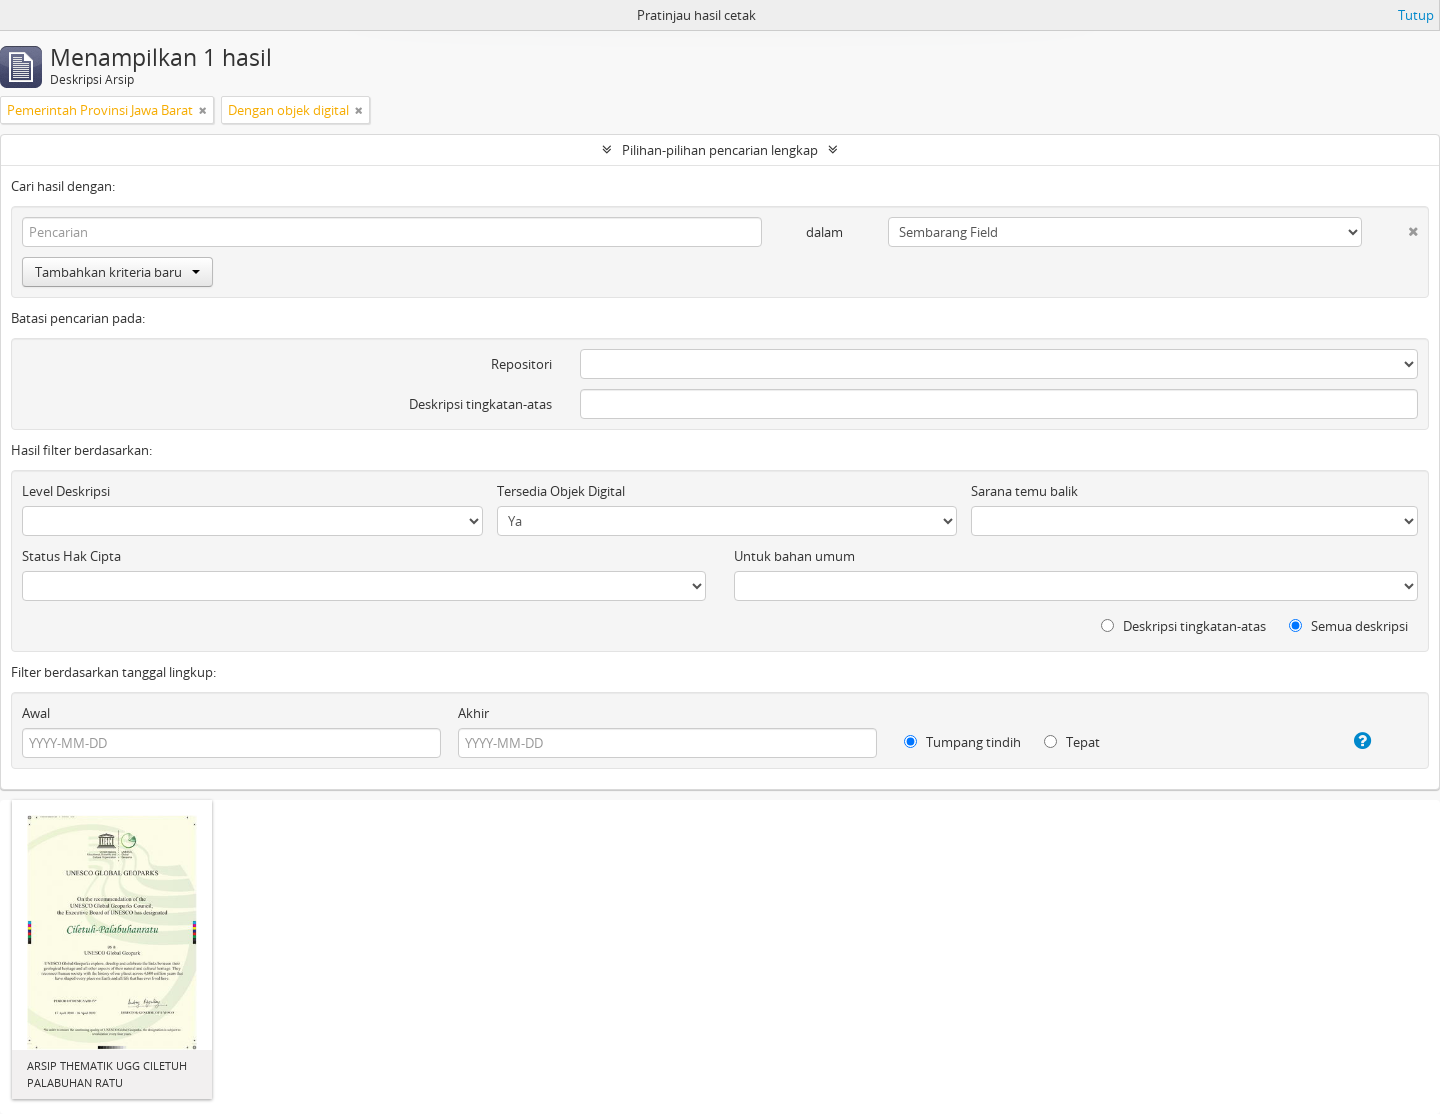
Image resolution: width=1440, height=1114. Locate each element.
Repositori (521, 364)
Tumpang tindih (962, 742)
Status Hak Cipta (71, 556)
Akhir (473, 713)
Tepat (1072, 742)
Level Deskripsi (66, 491)
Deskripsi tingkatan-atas (480, 404)
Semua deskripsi (1348, 626)
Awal (36, 713)
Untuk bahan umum (794, 556)
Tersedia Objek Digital (561, 491)
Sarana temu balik (1024, 491)
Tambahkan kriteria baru (117, 272)
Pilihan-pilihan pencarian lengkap (720, 150)
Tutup (1416, 15)
